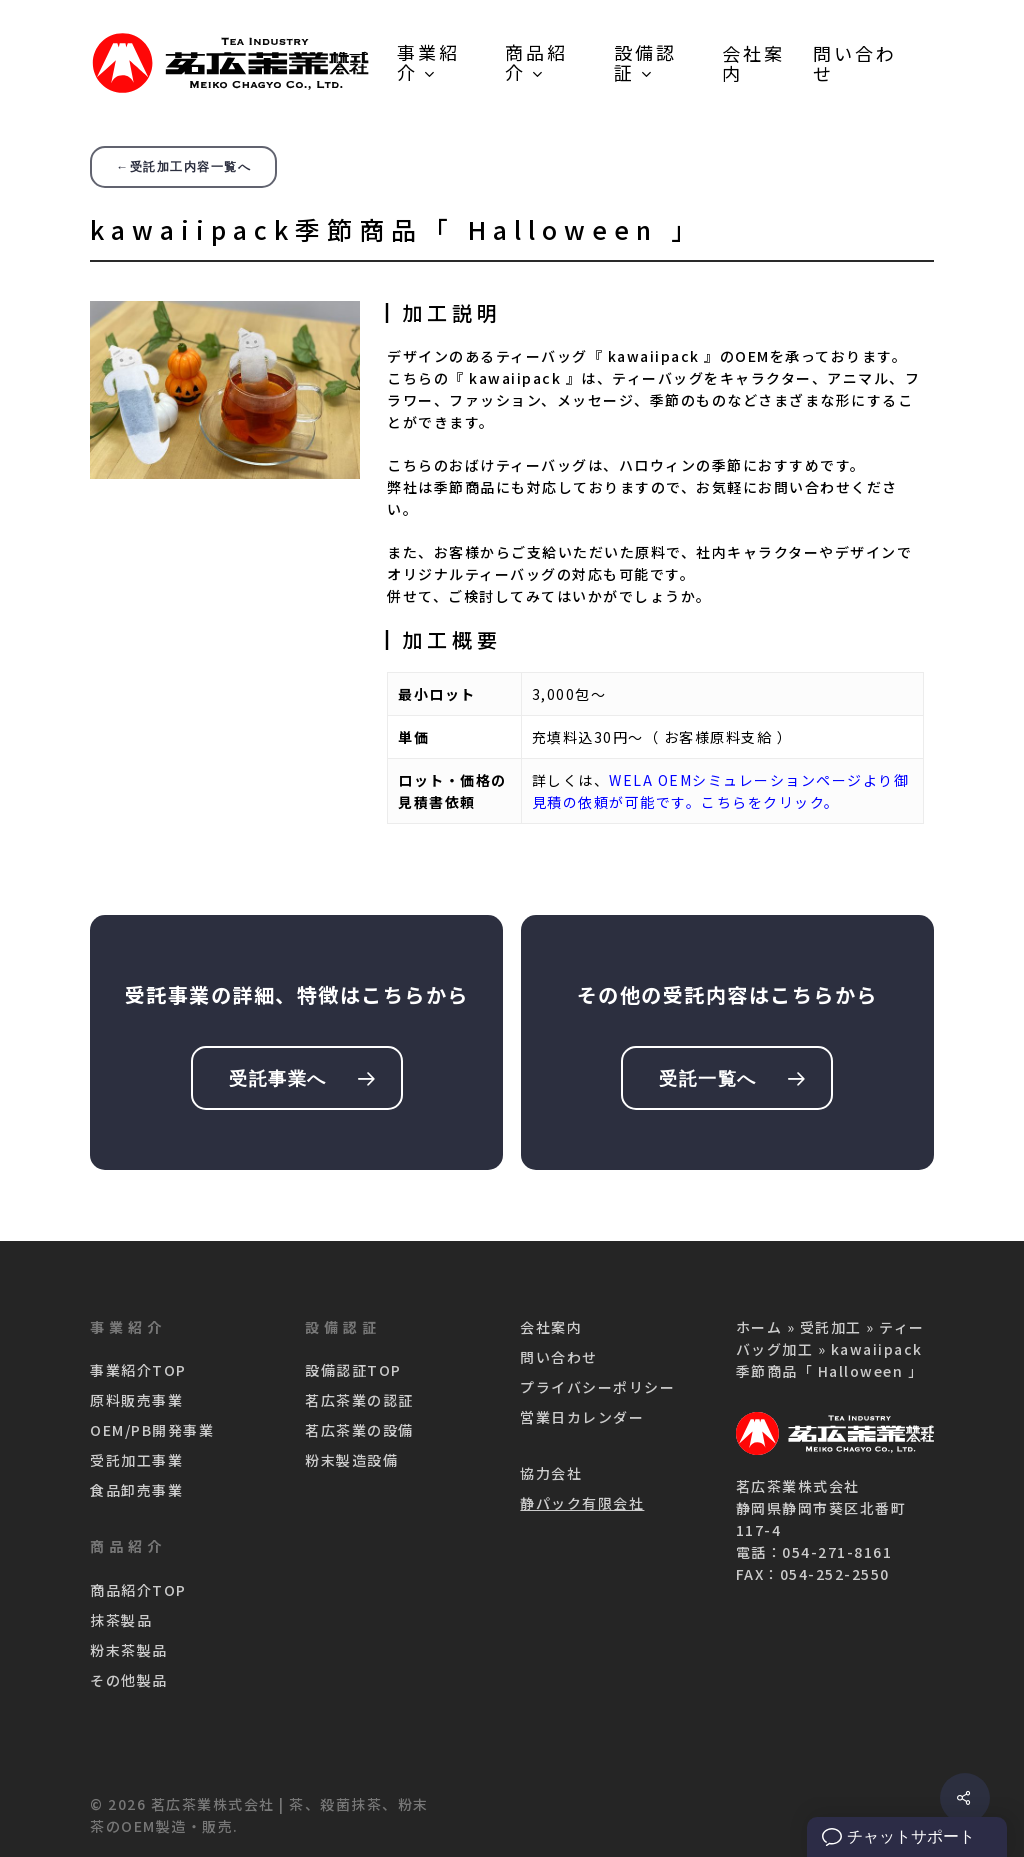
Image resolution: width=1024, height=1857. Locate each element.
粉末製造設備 (351, 1460)
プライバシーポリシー (597, 1387)
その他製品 (129, 1680)
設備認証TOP (353, 1370)
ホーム (759, 1327)
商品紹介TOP (138, 1590)
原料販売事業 (136, 1400)
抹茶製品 (121, 1620)
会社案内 (551, 1327)
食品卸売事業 (136, 1490)
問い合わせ (559, 1357)
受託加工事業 (136, 1460)
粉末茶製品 (129, 1650)
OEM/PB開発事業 (152, 1430)
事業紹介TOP (138, 1370)
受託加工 (831, 1327)
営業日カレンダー (582, 1417)
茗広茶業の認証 (359, 1400)
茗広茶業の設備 (359, 1430)
